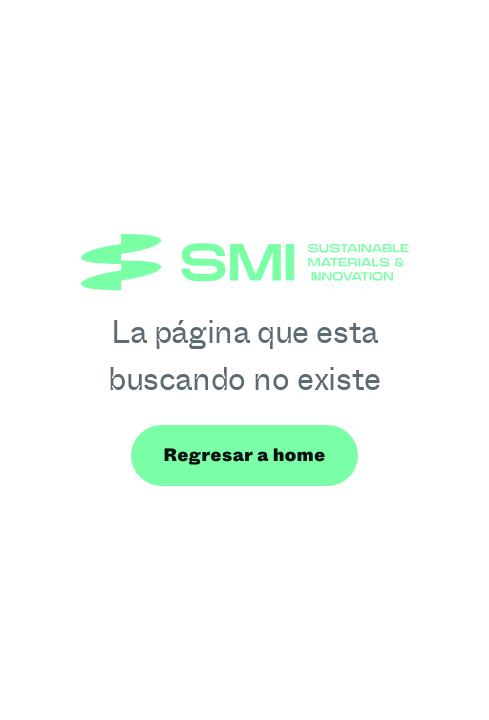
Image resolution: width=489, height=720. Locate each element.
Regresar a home (244, 455)
